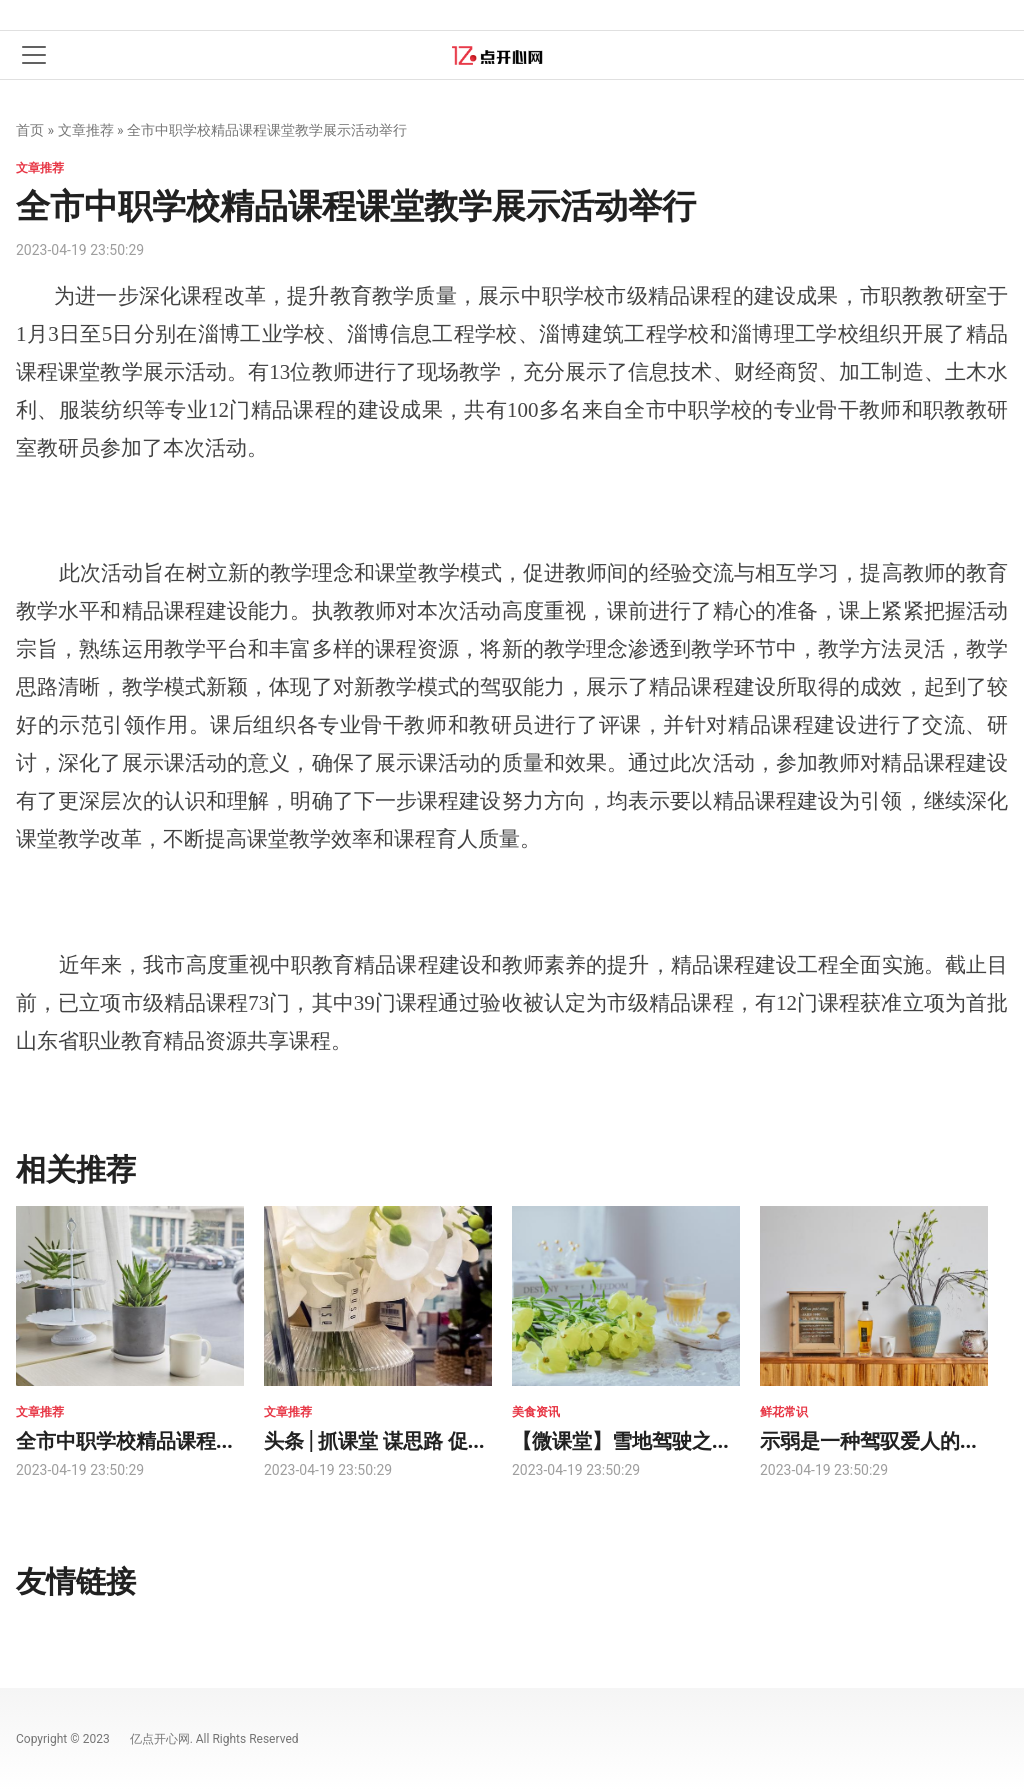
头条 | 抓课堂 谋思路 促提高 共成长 (418, 1439)
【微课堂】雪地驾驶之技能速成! (655, 1439)
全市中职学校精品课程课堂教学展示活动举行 (216, 1439)
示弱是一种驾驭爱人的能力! (883, 1439)
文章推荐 (86, 130)
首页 (30, 130)
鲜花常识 (784, 1412)
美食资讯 (536, 1412)
